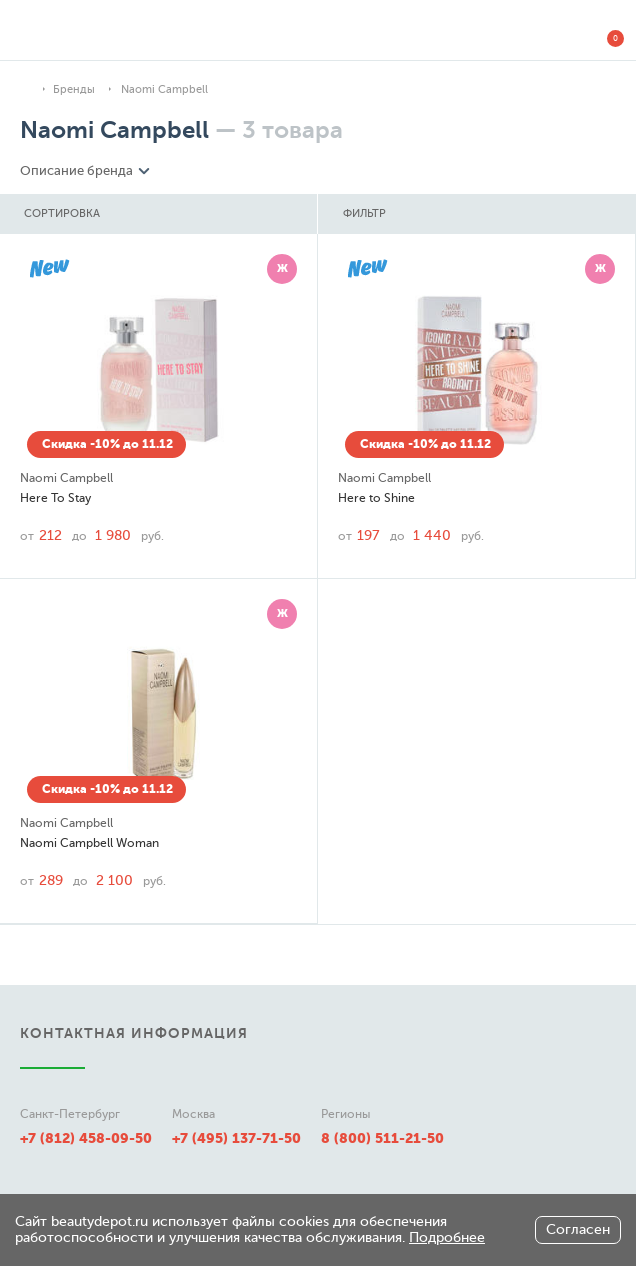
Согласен (578, 1229)
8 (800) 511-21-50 (382, 1138)
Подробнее (447, 1237)
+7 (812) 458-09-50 (86, 1138)
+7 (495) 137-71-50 (236, 1138)
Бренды (74, 89)
